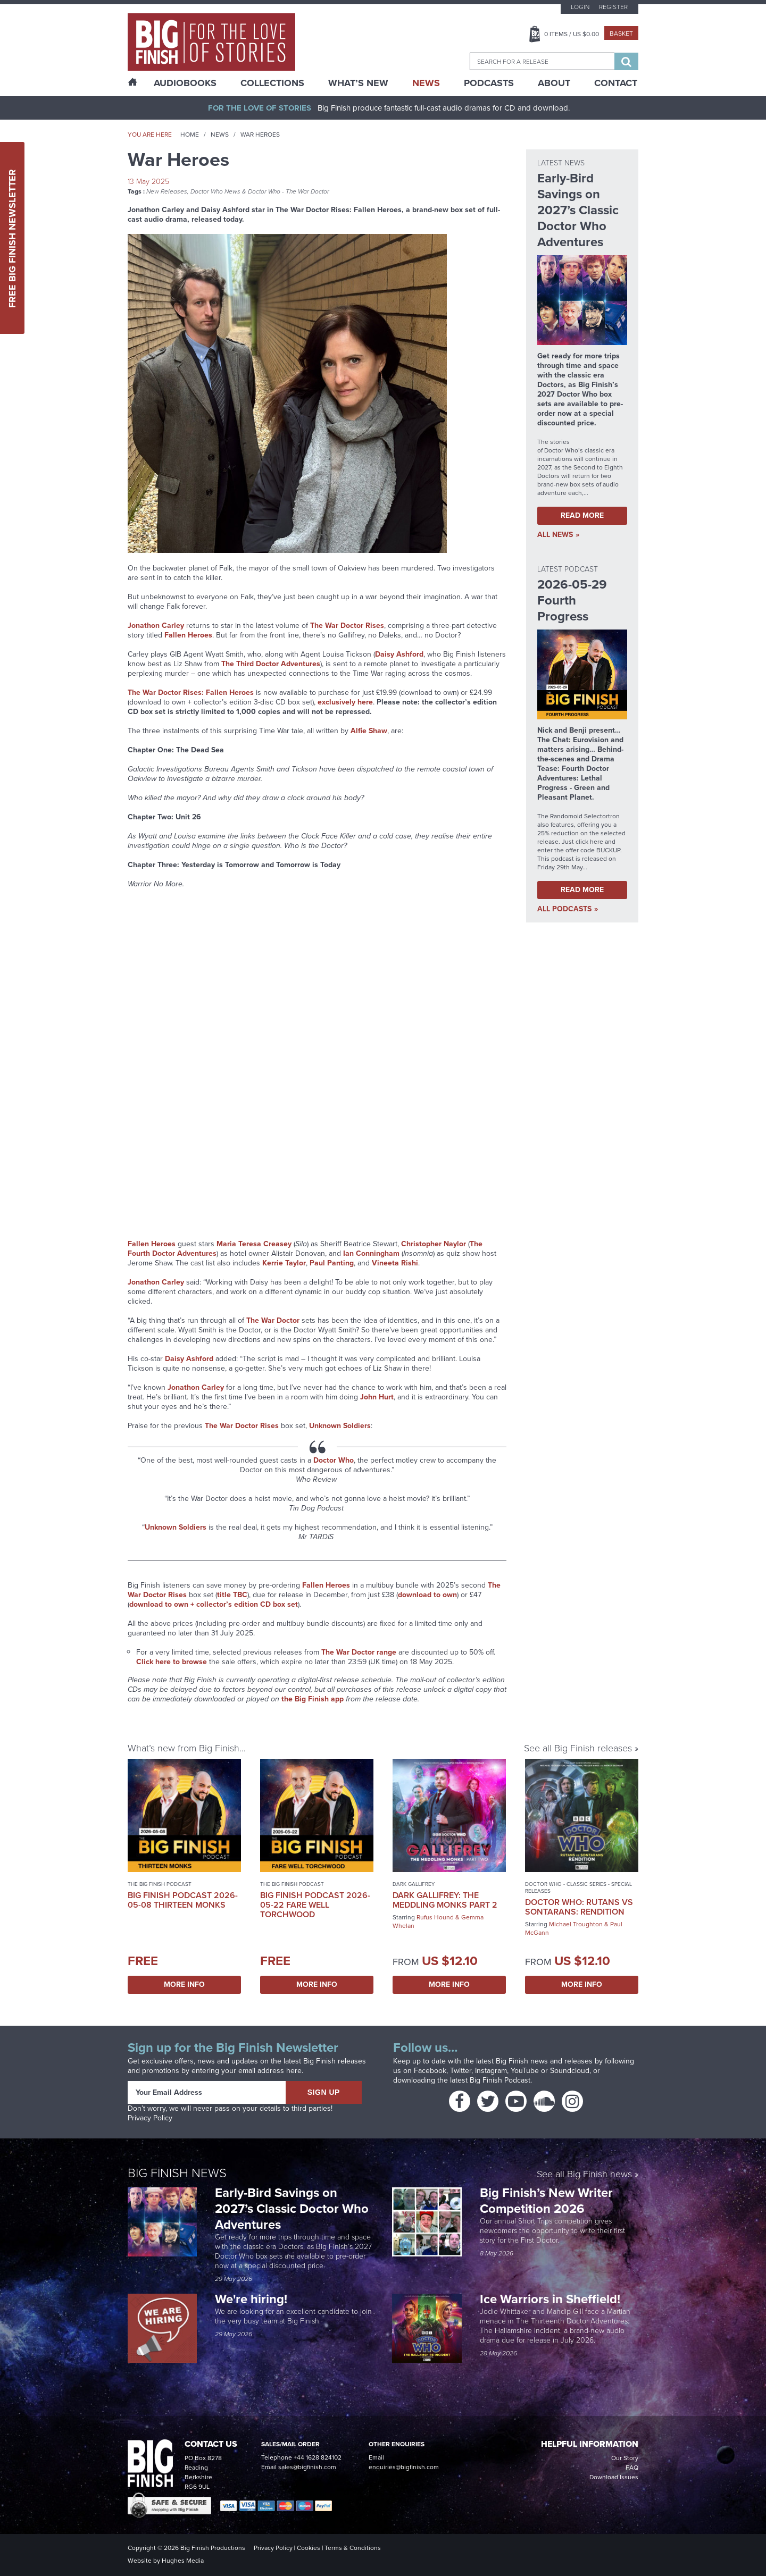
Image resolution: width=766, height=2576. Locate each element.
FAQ (632, 2467)
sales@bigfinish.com (307, 2467)
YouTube (525, 2070)
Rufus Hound (435, 1917)
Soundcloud (569, 2070)
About (554, 83)
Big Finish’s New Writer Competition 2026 (546, 2200)
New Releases (166, 191)
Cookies (308, 2548)
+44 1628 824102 (318, 2457)
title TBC (232, 1594)
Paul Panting (332, 1263)
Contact (615, 83)
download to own (427, 1594)
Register (613, 7)
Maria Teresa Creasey (254, 1243)
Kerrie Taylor (284, 1263)
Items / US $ (571, 34)
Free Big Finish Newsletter (12, 238)
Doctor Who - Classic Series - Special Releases (578, 1887)
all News (555, 535)
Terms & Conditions (352, 2548)
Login (580, 7)
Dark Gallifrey (414, 1884)
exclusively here (345, 702)
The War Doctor (272, 1320)
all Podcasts (564, 909)
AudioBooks (185, 83)
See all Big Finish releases (578, 1748)
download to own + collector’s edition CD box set (213, 1604)
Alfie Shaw (369, 730)
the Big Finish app (312, 1699)
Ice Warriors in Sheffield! (551, 2299)
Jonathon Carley (156, 625)
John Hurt (377, 1397)
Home (189, 134)
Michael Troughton (576, 1924)
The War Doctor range (358, 1652)
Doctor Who (333, 1460)
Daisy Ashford (399, 654)
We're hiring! (251, 2299)
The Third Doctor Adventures (270, 663)
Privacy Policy (150, 2118)
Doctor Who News (215, 191)
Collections (272, 83)
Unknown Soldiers (340, 1425)
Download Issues (613, 2477)
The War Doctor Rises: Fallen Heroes (191, 692)
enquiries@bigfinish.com (404, 2467)
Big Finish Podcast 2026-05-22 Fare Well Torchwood (315, 1904)
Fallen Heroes (188, 635)
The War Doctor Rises (347, 625)
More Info (184, 1984)
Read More (582, 515)
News (426, 83)
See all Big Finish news (584, 2175)
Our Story (624, 2458)
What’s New (358, 83)
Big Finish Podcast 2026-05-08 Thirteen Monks (183, 1900)
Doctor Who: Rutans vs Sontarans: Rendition (579, 1907)
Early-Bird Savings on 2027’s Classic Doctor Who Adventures (292, 2208)
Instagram (491, 2070)
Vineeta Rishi (395, 1263)
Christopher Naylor (433, 1243)
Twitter (460, 2070)
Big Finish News (177, 2173)
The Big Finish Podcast (160, 1884)
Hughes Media (183, 2560)
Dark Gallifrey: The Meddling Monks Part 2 (445, 1900)
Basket (621, 33)
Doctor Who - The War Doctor (288, 191)
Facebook (430, 2070)
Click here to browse (171, 1661)
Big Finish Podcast (500, 2080)
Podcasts (489, 83)
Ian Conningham (371, 1253)
